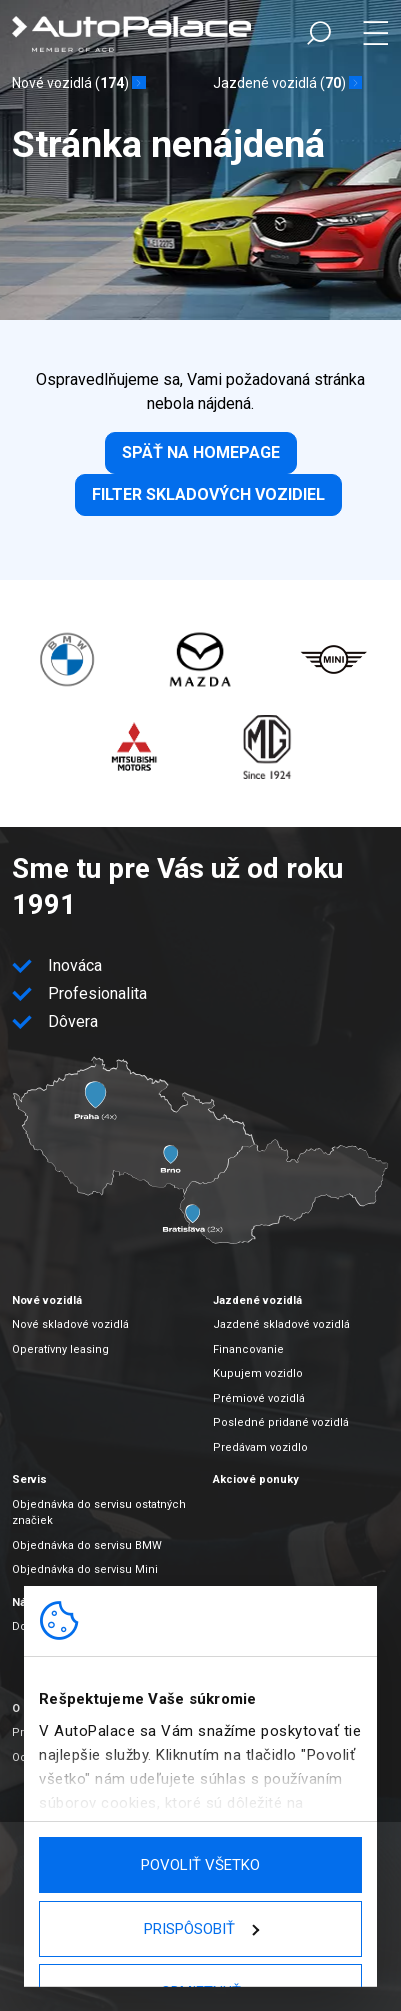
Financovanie (248, 1349)
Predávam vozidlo (260, 1447)
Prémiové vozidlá (259, 1398)
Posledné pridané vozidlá (281, 1422)
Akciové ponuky (256, 1479)
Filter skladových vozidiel (208, 494)
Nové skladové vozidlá (70, 1324)
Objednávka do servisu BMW (87, 1545)
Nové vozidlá (47, 1300)
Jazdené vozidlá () (279, 83)
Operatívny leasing (60, 1349)
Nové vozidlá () (70, 83)
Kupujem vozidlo (258, 1373)
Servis (29, 1479)
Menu (375, 33)
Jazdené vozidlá (257, 1300)
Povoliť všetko (200, 1865)
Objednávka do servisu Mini (85, 1569)
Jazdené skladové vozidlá (281, 1324)
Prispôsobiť (201, 1929)
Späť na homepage (201, 452)
